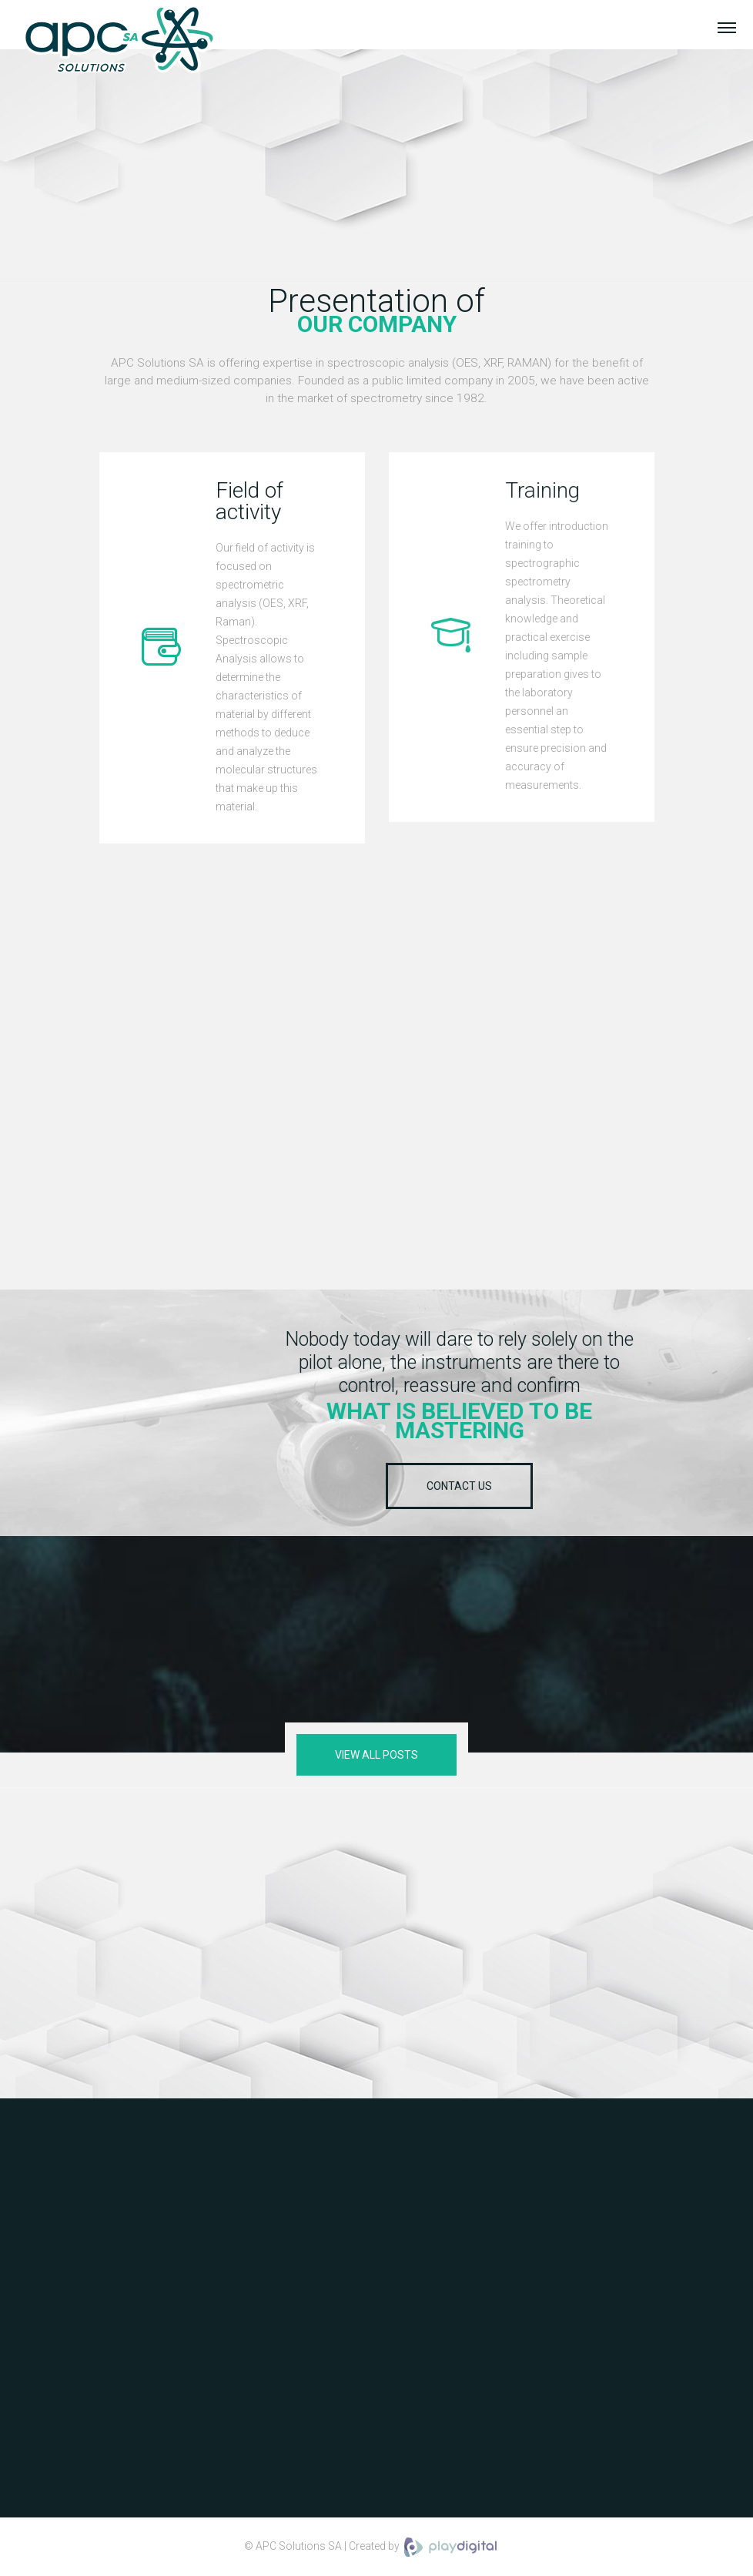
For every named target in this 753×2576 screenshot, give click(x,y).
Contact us (459, 1486)
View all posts (376, 1755)
